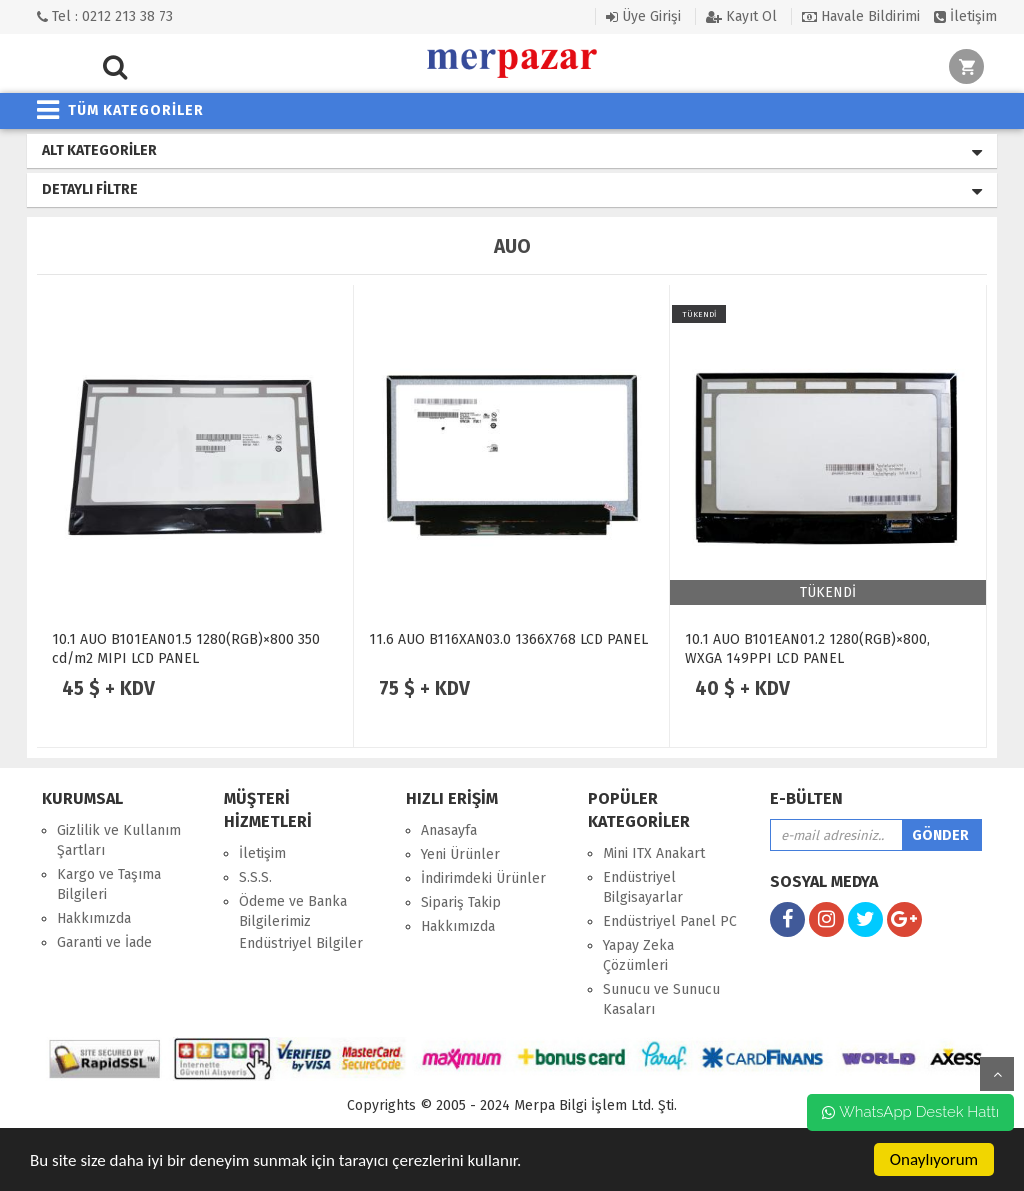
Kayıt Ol (741, 16)
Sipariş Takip (461, 902)
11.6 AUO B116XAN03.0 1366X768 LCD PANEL (508, 639)
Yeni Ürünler (460, 854)
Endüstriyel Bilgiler (301, 943)
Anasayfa (449, 830)
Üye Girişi (643, 16)
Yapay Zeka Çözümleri (638, 955)
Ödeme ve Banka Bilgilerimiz (293, 911)
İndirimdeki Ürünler (483, 878)
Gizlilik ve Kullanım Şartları (119, 840)
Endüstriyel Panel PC (670, 921)
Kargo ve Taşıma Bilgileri (109, 884)
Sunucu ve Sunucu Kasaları (661, 999)
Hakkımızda (94, 918)
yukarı (997, 1074)
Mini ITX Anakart (654, 853)
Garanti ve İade (104, 942)
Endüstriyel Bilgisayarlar (643, 887)
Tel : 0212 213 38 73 (105, 16)
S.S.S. (255, 877)
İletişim (965, 16)
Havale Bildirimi (861, 16)
